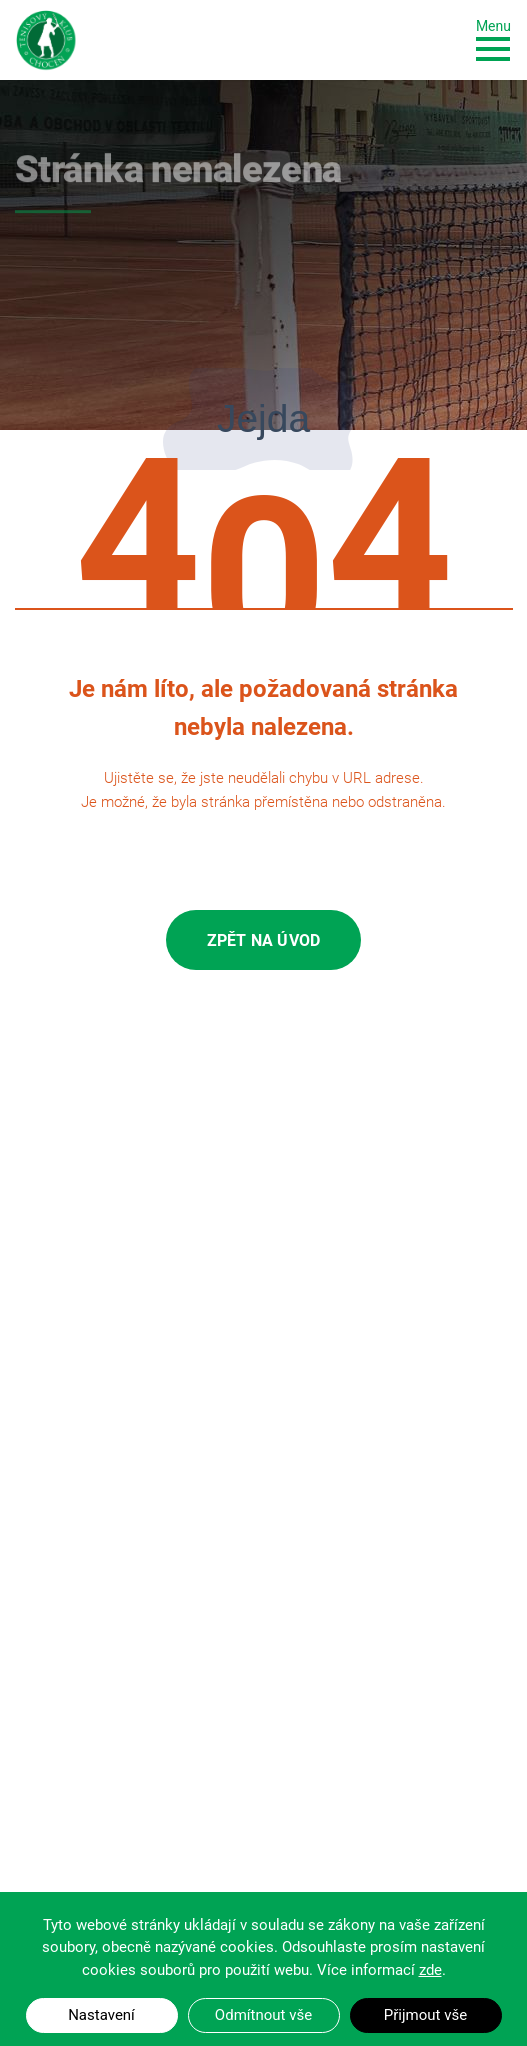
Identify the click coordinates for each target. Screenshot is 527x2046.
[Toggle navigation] (493, 38)
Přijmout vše (425, 2015)
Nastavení (101, 2015)
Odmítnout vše (263, 2015)
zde (430, 1970)
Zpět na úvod (263, 940)
